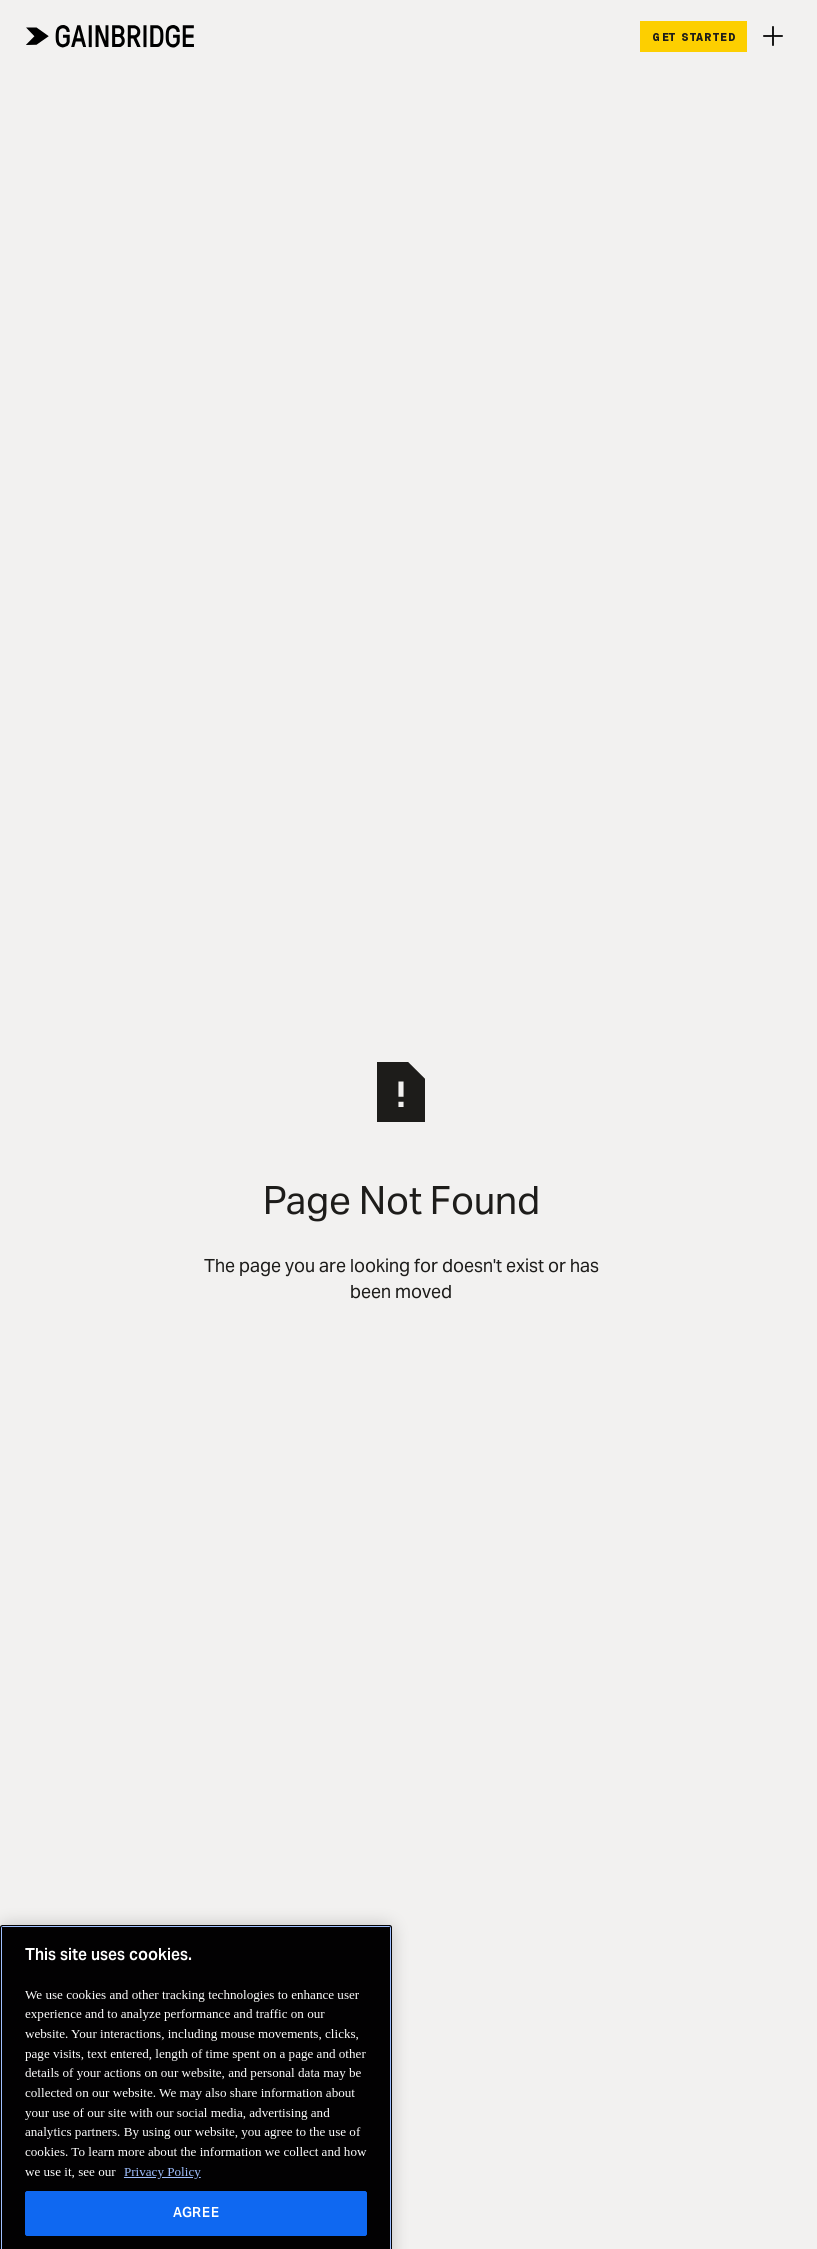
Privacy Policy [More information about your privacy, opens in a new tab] (162, 2182)
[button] (773, 36)
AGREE (196, 2224)
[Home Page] (110, 36)
